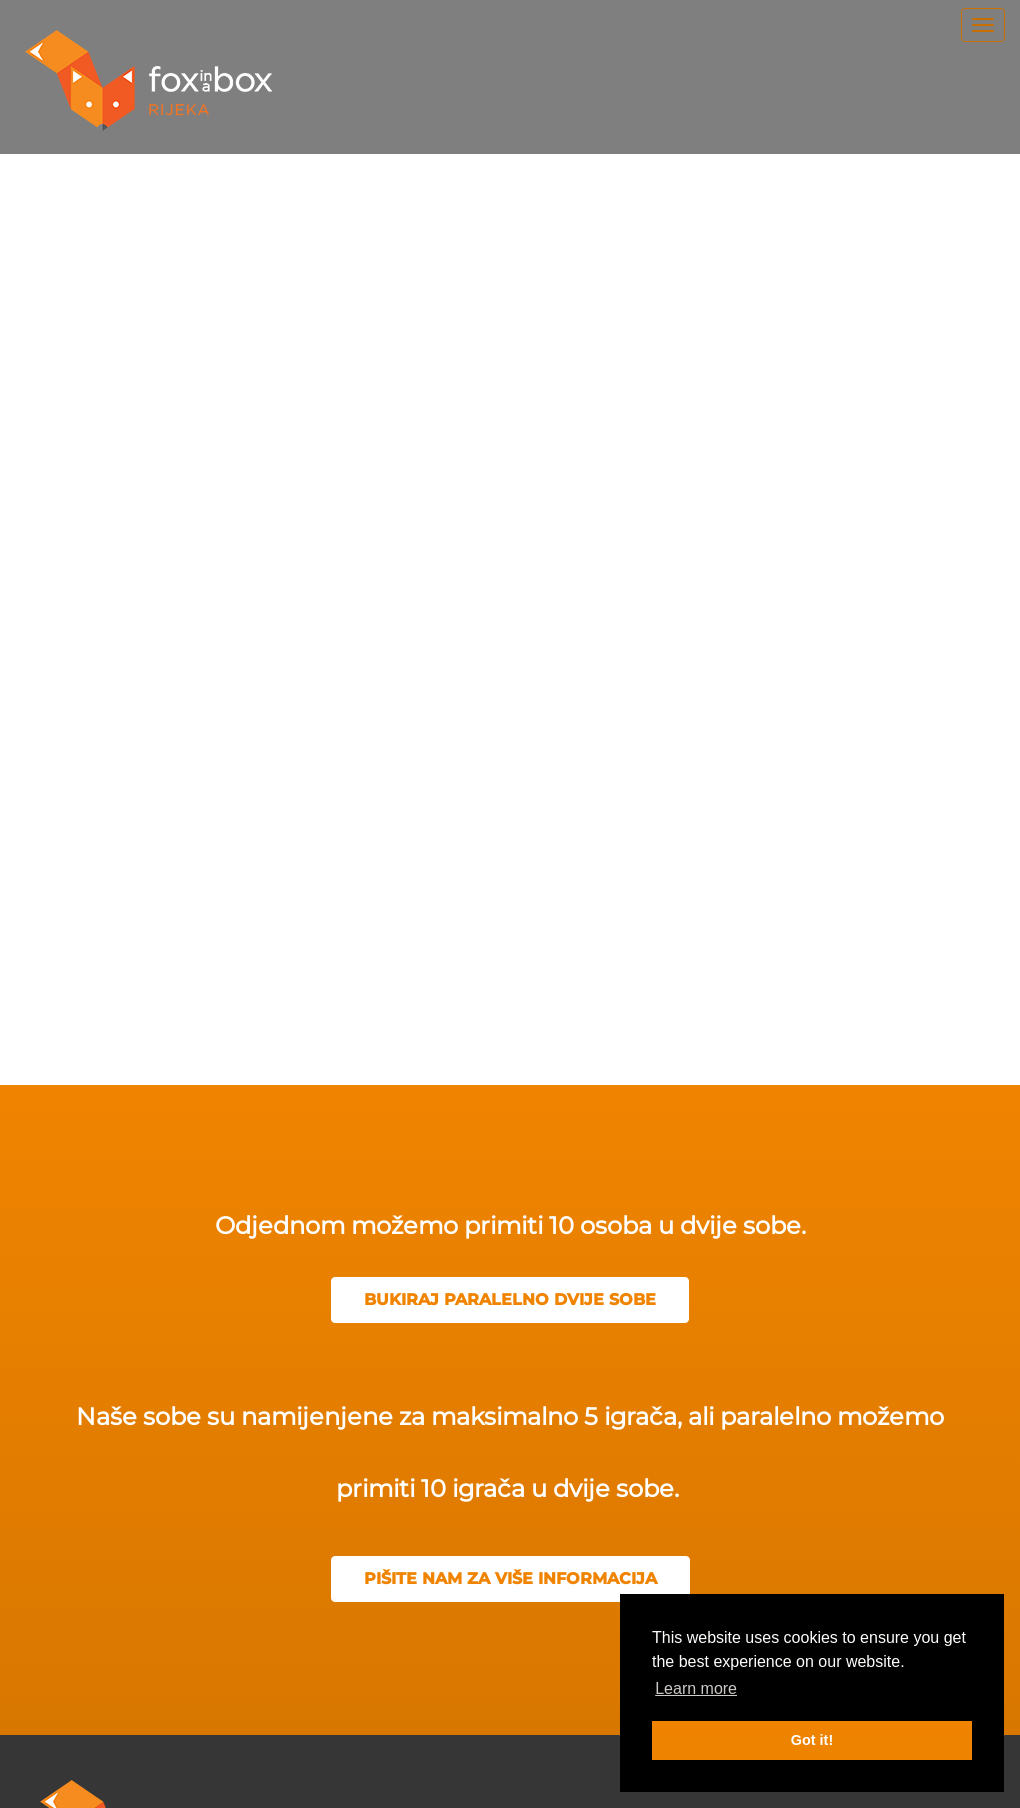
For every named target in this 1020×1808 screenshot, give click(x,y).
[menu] (983, 25)
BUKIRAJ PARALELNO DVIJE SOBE (510, 1299)
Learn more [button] (696, 1688)
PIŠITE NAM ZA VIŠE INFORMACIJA (510, 1578)
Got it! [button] (812, 1740)
